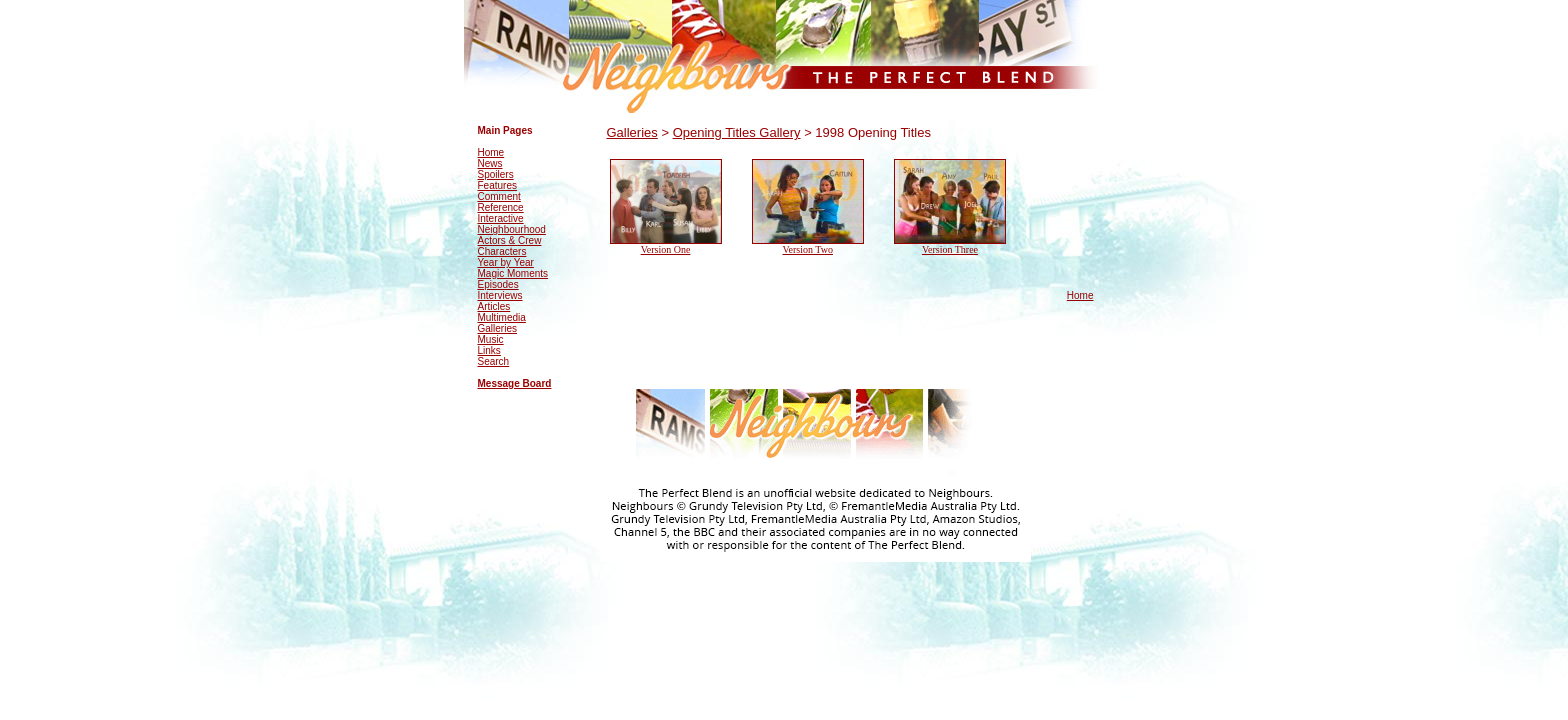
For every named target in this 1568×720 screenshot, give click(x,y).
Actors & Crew (510, 240)
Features (497, 185)
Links (489, 350)
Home (491, 152)
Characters (502, 251)
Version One (666, 249)
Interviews (500, 295)
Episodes (498, 284)
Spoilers (496, 174)
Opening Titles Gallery (737, 132)
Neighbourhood (512, 229)
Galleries (497, 328)
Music (491, 339)
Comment (499, 196)
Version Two (807, 249)
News (490, 163)
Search (494, 361)
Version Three (950, 249)
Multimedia (502, 317)
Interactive (501, 218)
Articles (494, 306)
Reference (501, 207)
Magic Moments (513, 273)
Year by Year (506, 262)
